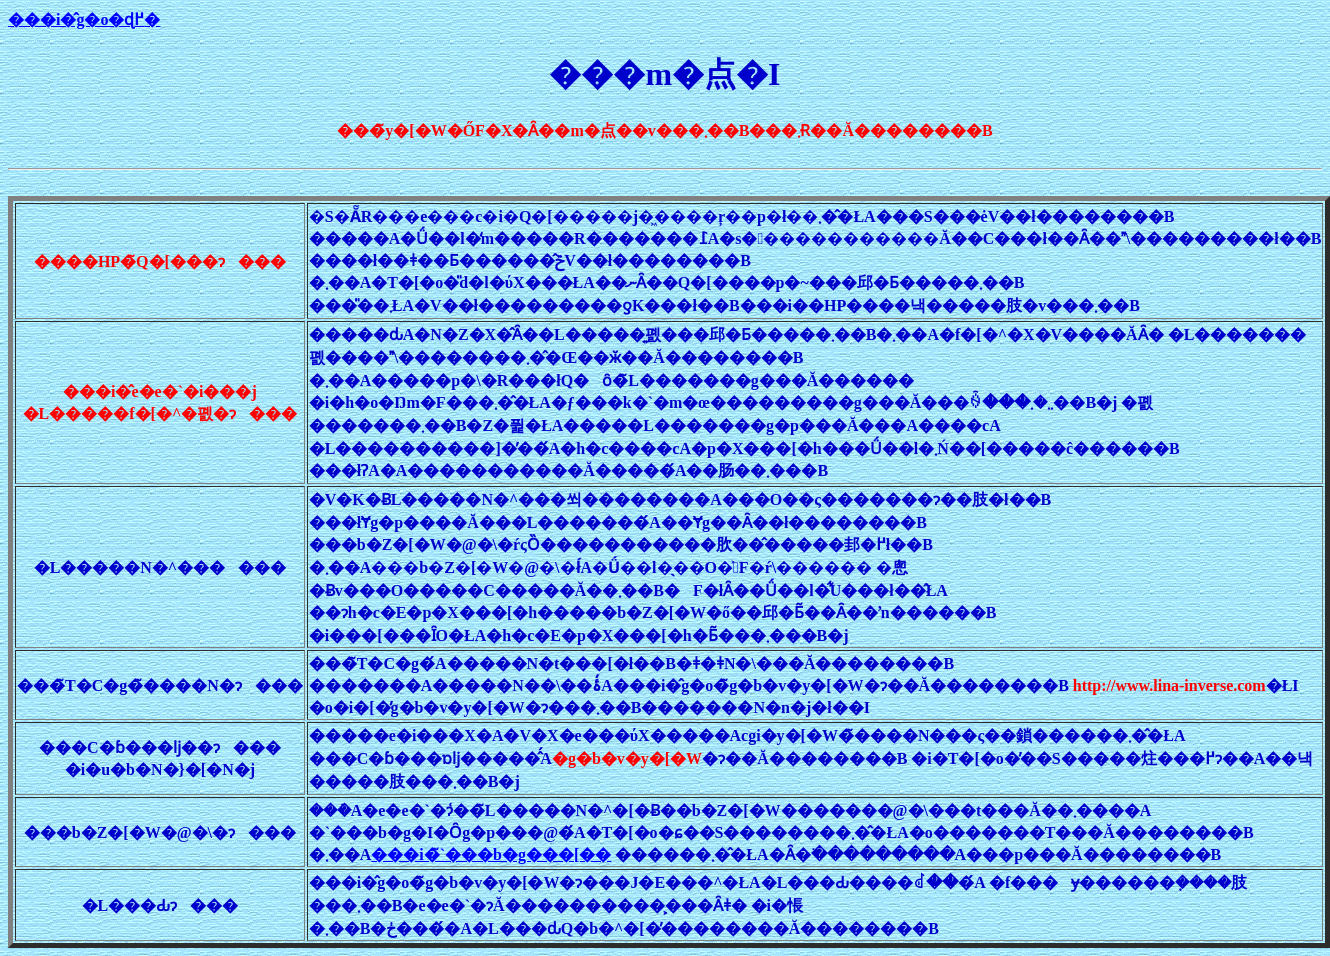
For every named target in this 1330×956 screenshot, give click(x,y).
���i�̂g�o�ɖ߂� (84, 19)
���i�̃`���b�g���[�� (491, 854)
